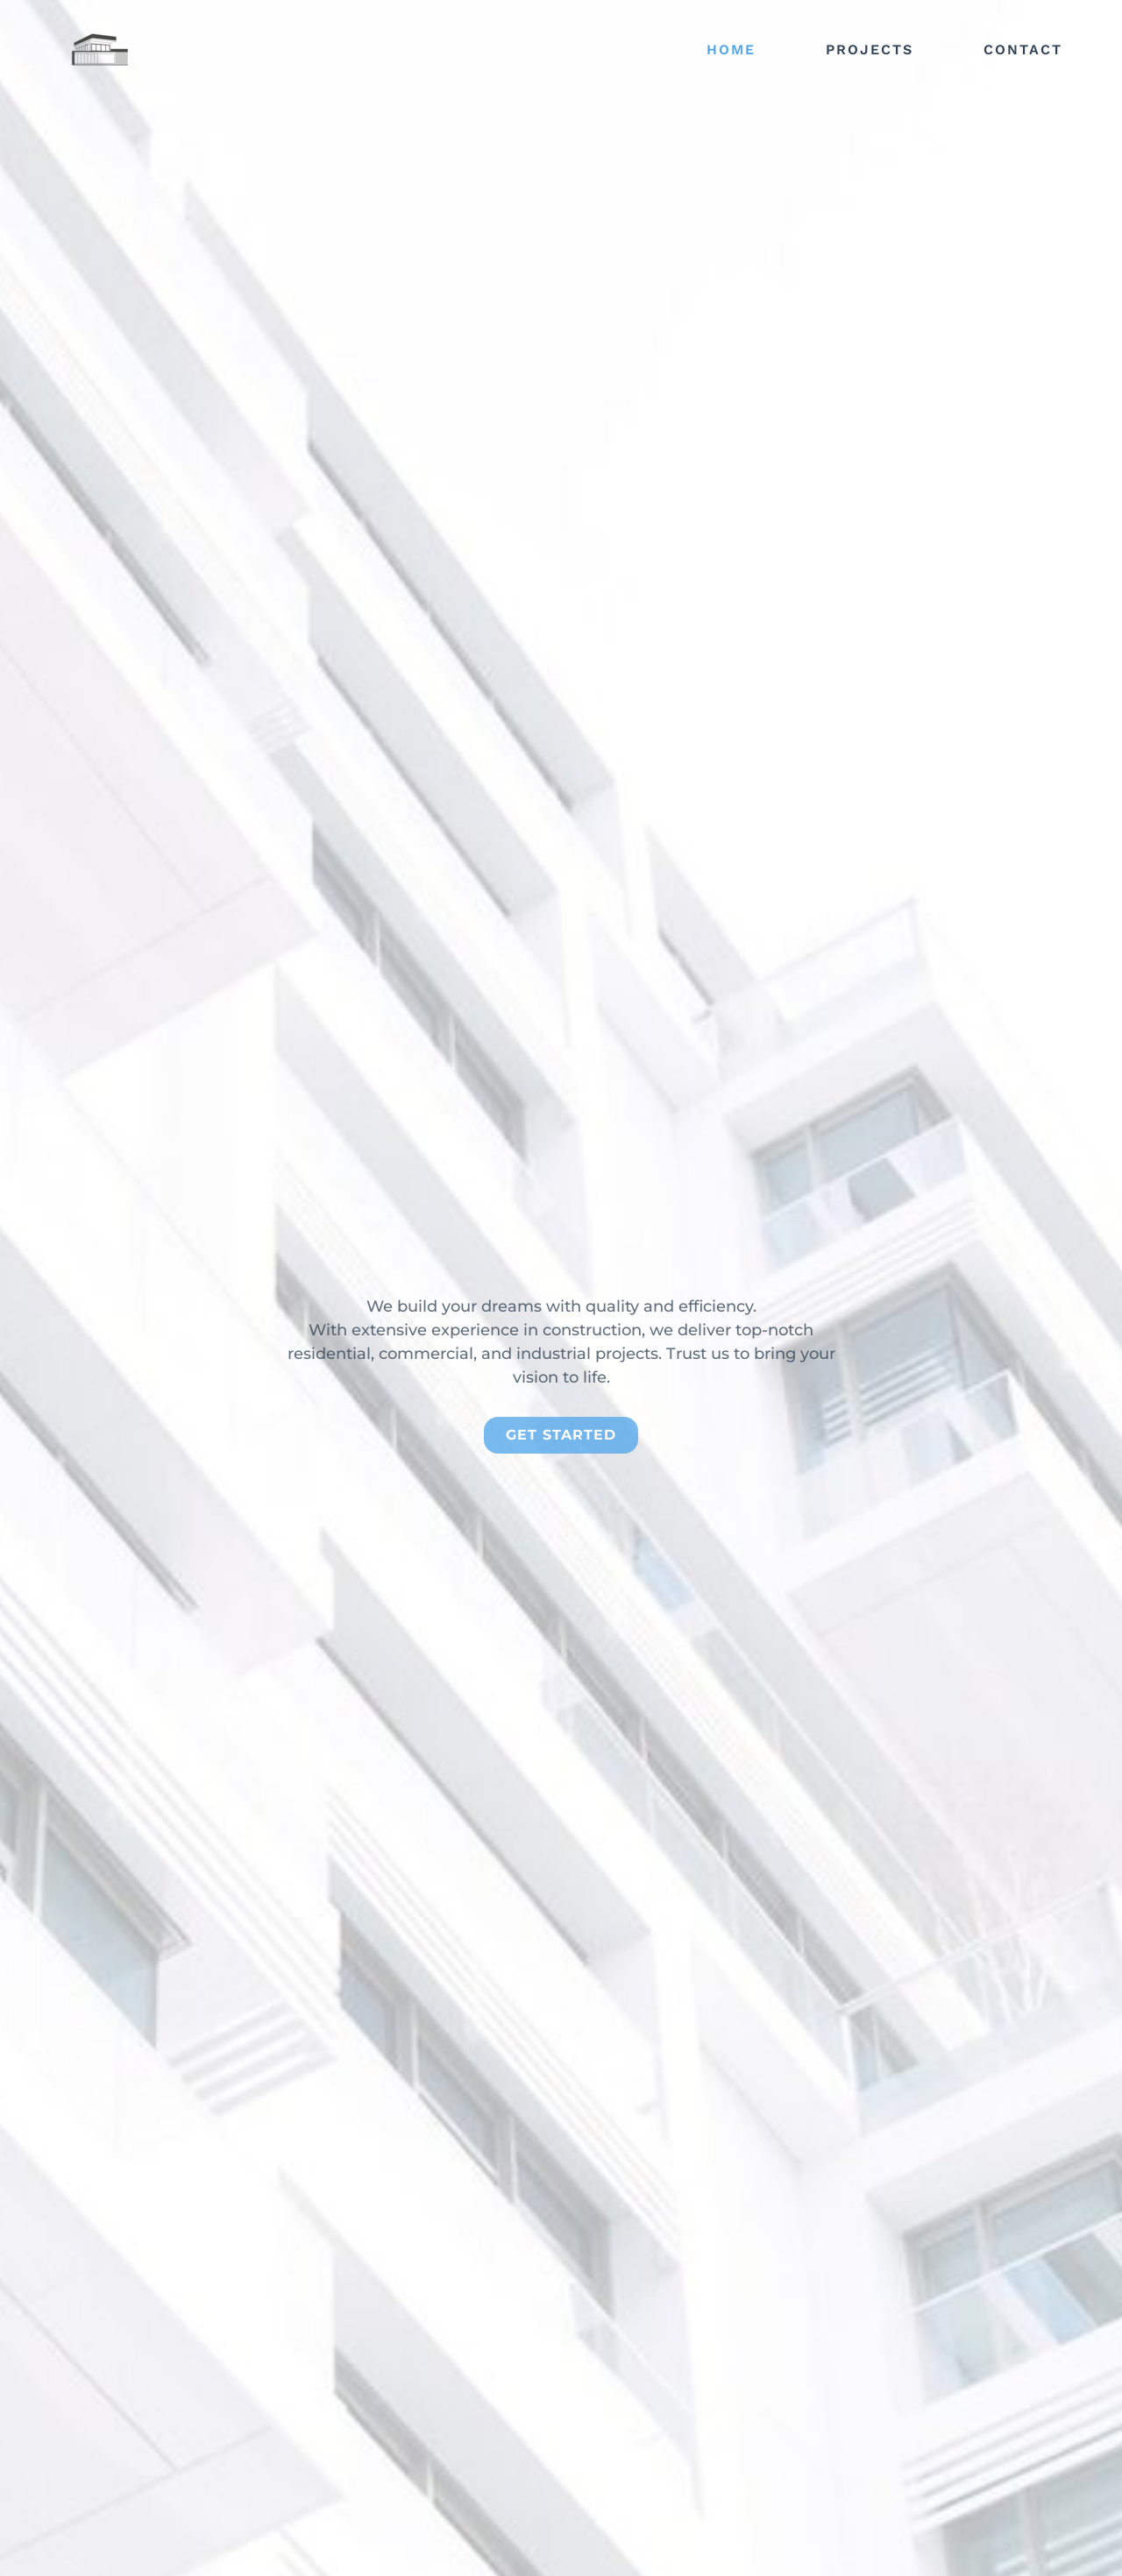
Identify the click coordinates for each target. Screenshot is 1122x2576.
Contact (1023, 49)
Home (731, 49)
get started (561, 1494)
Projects (869, 49)
